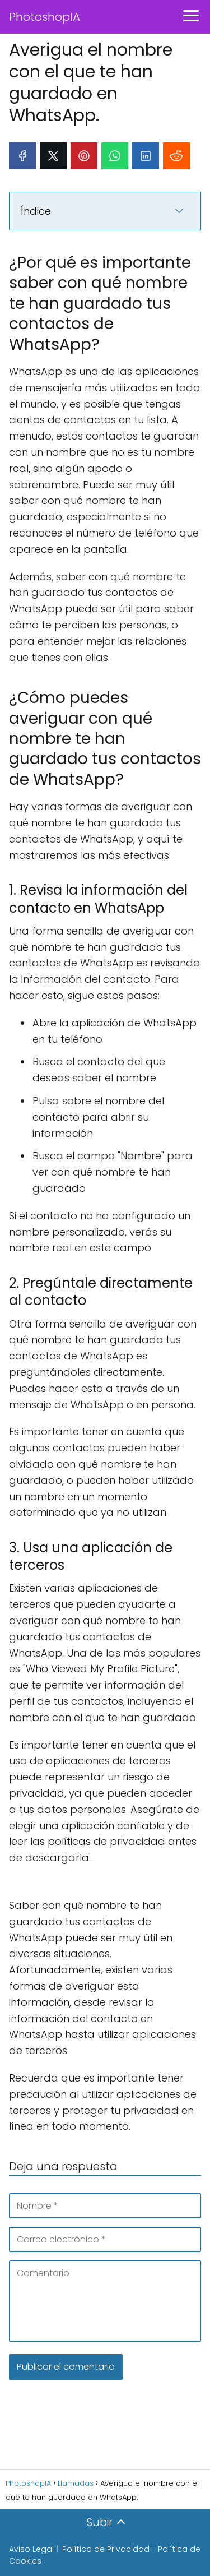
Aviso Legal (31, 2549)
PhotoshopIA (44, 17)
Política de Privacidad (106, 2549)
